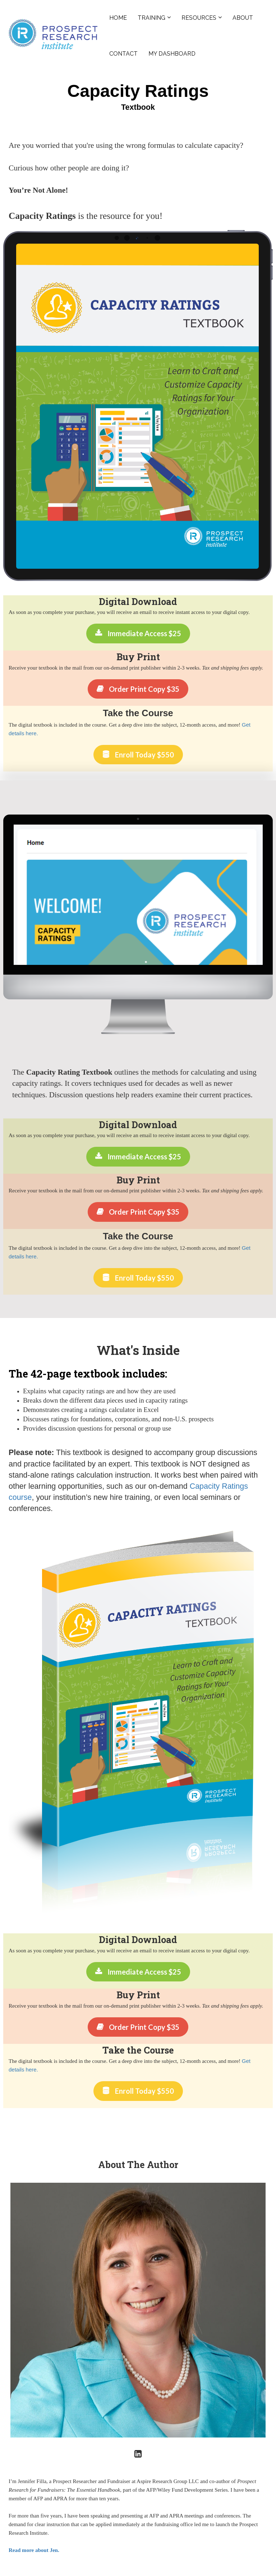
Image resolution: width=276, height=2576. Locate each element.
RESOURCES (198, 17)
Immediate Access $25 (138, 633)
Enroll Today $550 (138, 754)
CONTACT (123, 53)
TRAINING (151, 17)
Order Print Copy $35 (138, 689)
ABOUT (243, 17)
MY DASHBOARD (172, 53)
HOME (118, 17)
